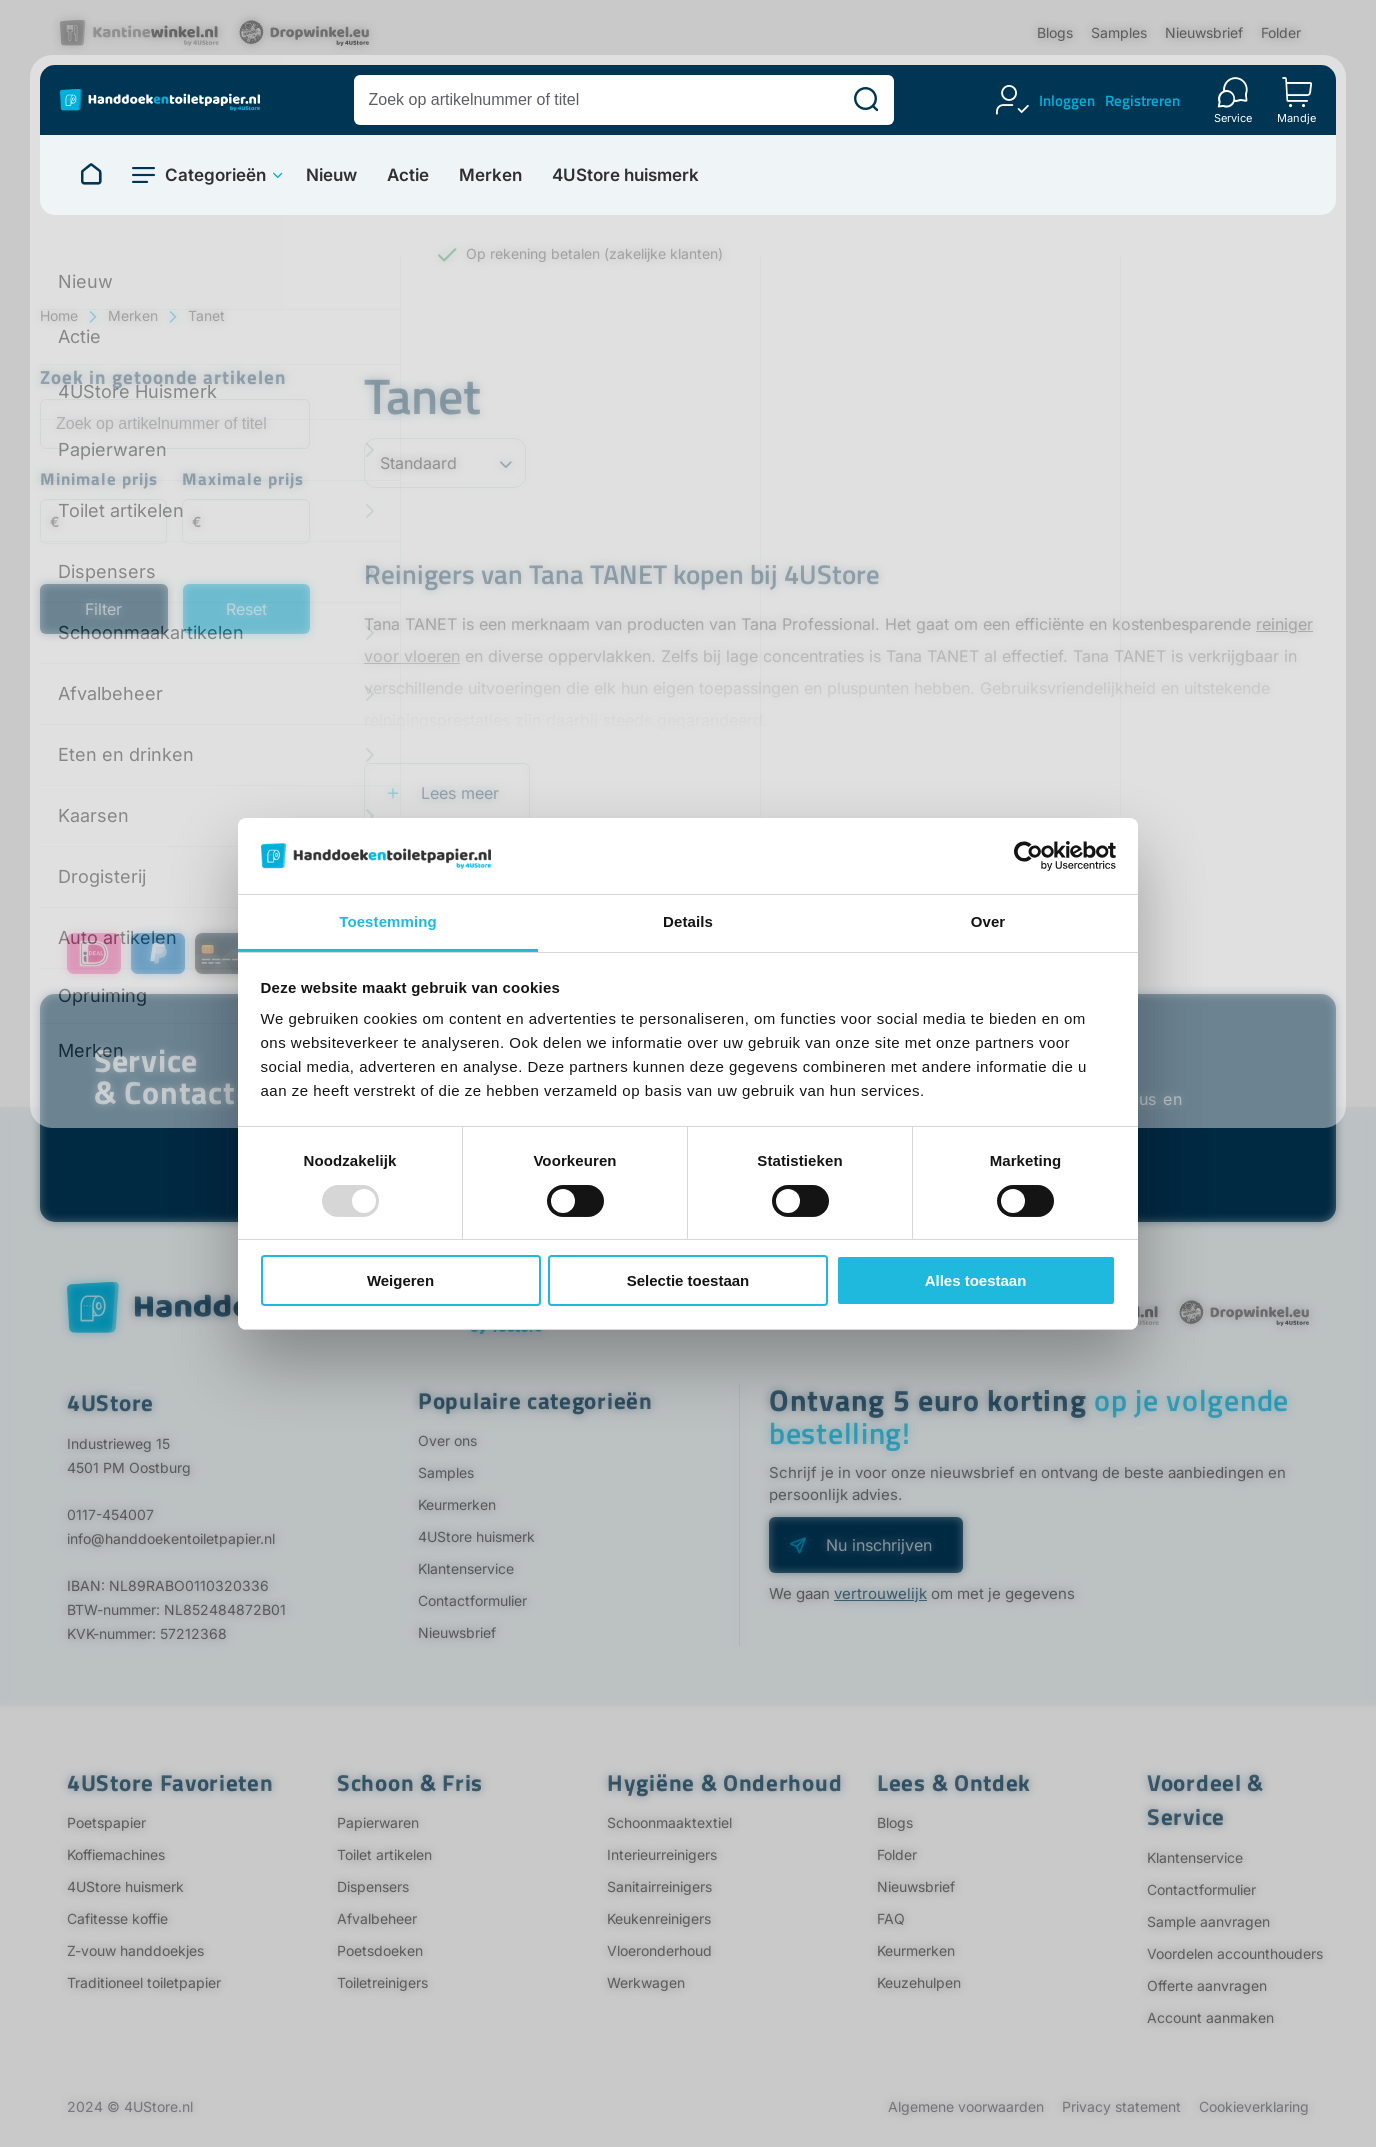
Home (59, 315)
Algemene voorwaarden (966, 2106)
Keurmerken (457, 1504)
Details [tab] (688, 921)
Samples (1119, 32)
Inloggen (1067, 100)
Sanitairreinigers (659, 1886)
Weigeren (400, 1280)
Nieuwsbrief (1204, 32)
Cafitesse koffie (117, 1918)
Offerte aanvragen (1207, 1985)
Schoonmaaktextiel (669, 1822)
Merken (490, 175)
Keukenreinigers (659, 1918)
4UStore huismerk (625, 175)
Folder (1281, 32)
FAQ (891, 1918)
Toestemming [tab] (388, 921)
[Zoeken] (866, 100)
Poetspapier (106, 1822)
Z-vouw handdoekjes (135, 1950)
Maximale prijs (243, 480)
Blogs (1055, 32)
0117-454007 (110, 1514)
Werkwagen (646, 1982)
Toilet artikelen (384, 1854)
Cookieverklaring (1254, 2106)
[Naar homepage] (91, 175)
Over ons (447, 1440)
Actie (408, 175)
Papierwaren (378, 1822)
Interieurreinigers (662, 1854)
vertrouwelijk (880, 1593)
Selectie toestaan (688, 1280)
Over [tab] (988, 921)
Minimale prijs (99, 480)
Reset (246, 609)
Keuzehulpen (919, 1982)
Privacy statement (1121, 2106)
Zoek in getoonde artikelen (163, 378)
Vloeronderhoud (659, 1950)
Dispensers (373, 1886)
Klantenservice (466, 1568)
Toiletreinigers (382, 1982)
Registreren (1142, 100)
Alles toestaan (976, 1280)
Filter (103, 609)
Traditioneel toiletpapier (144, 1982)
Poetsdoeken (380, 1950)
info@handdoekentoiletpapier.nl (171, 1538)
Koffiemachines (116, 1854)
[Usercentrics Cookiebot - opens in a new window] (1028, 856)
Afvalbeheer (377, 1918)
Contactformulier (472, 1600)
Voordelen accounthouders (1235, 1953)
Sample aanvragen (1208, 1921)
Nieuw (331, 175)
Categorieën (215, 175)
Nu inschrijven (879, 1545)
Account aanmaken (1210, 2017)
